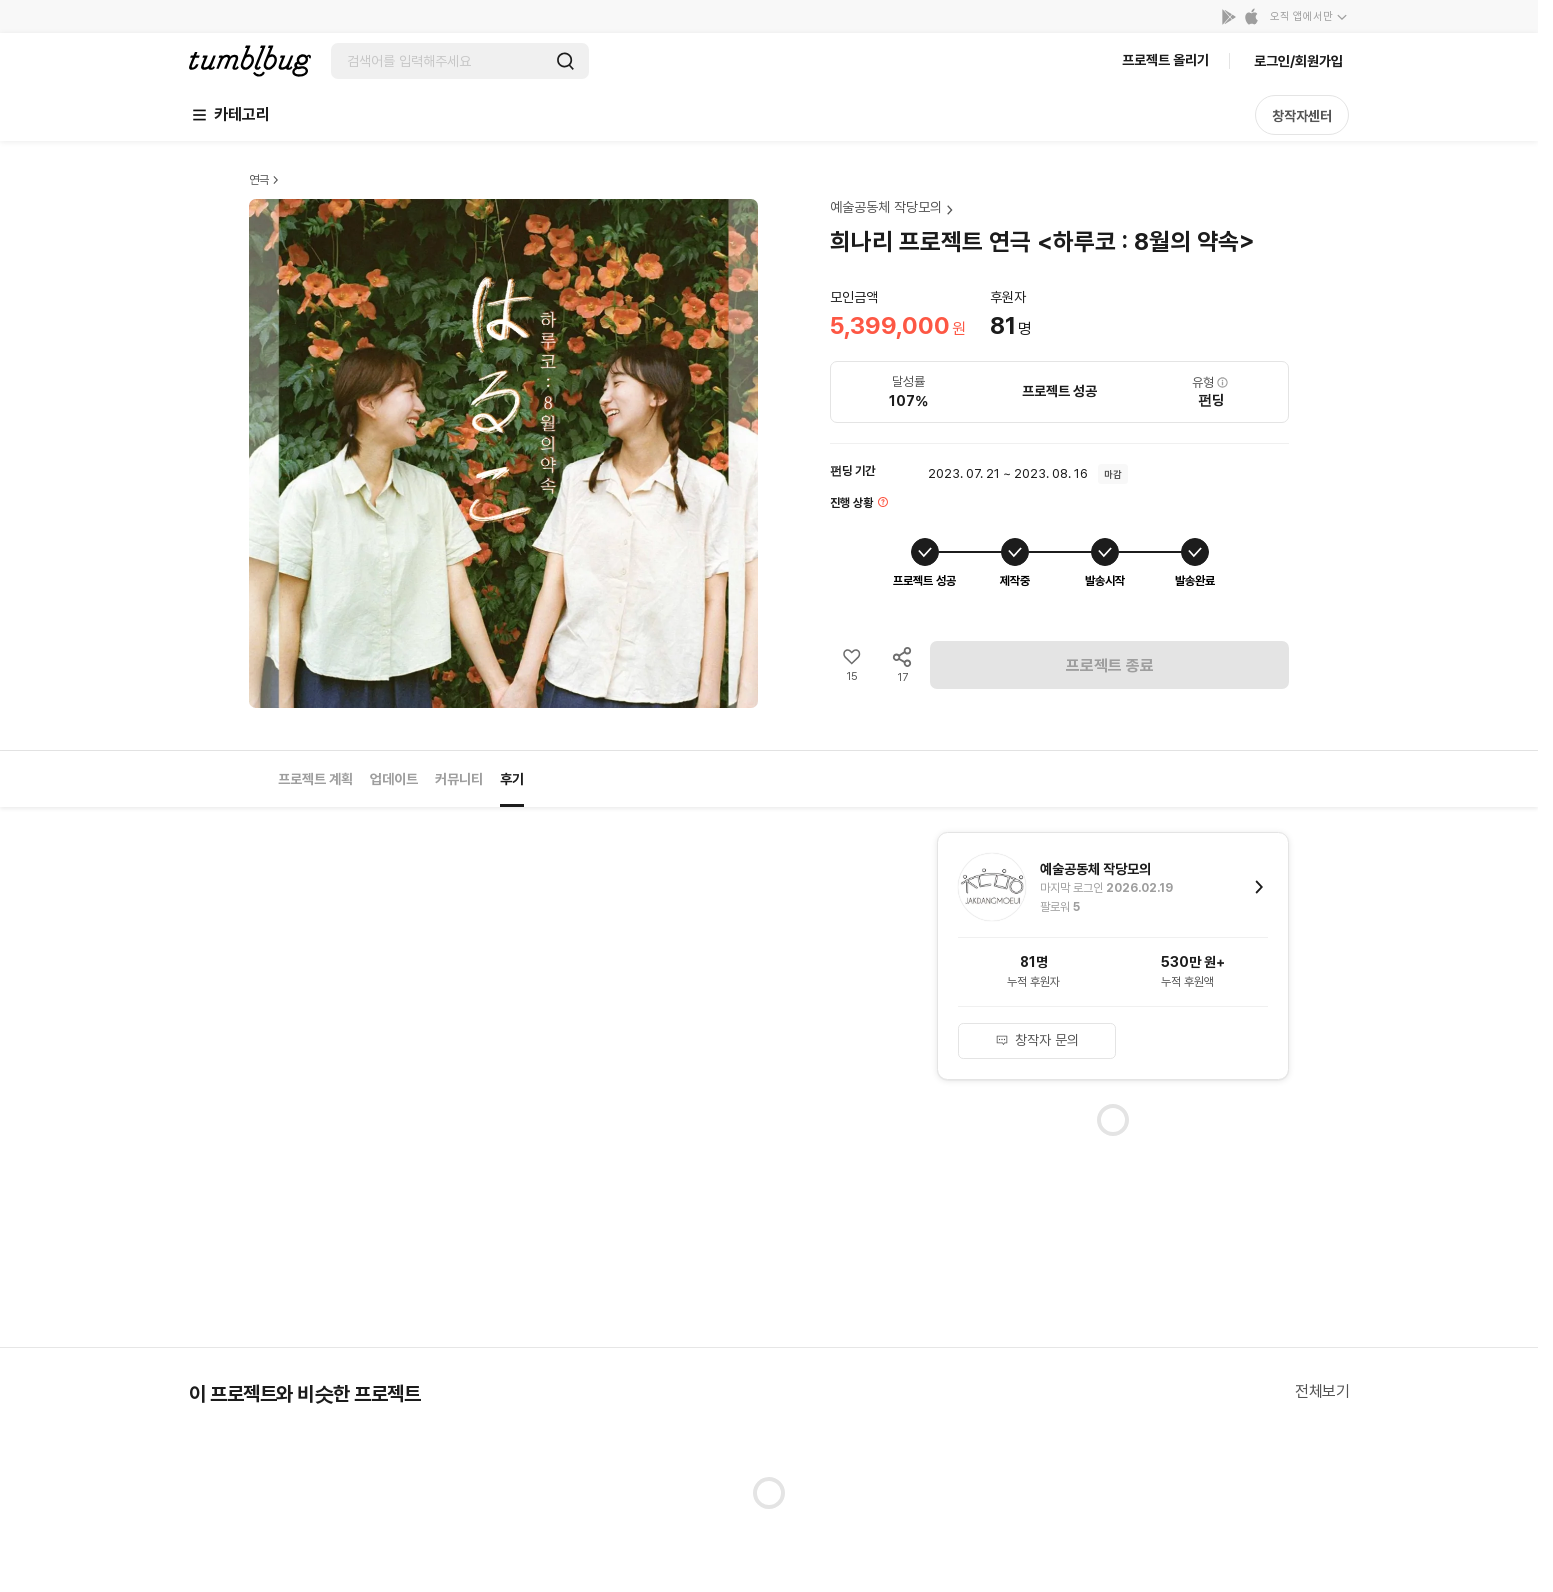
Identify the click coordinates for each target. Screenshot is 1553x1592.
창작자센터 (1302, 116)
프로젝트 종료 (1110, 665)
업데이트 (394, 779)
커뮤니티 (459, 779)
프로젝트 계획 (315, 779)
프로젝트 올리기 (1165, 60)
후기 (512, 779)
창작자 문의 (1037, 1040)
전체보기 (1322, 1391)
